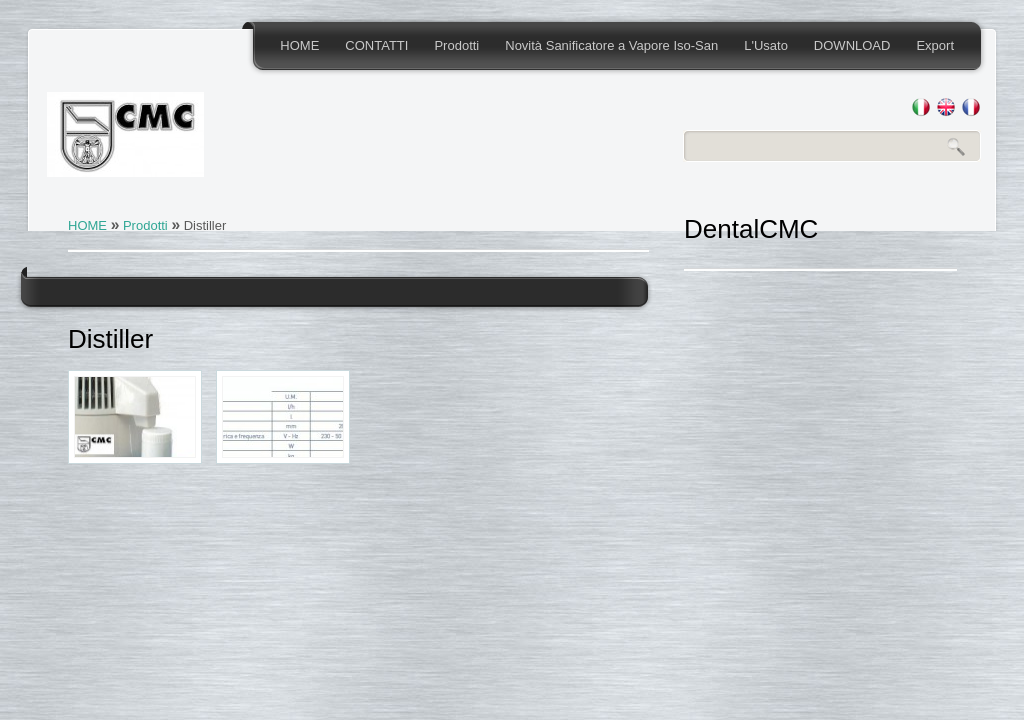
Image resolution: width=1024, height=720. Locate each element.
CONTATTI (376, 45)
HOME (299, 45)
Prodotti (456, 45)
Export (935, 45)
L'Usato (766, 45)
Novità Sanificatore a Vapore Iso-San (611, 45)
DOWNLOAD (852, 45)
